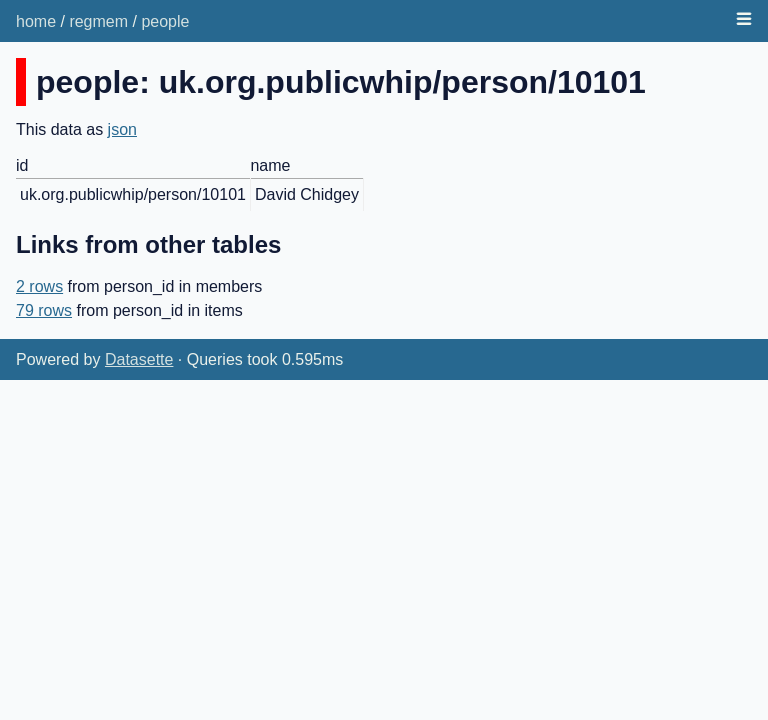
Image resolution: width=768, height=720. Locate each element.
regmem (98, 21)
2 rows (39, 286)
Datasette (139, 359)
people (165, 21)
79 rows (44, 310)
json (122, 129)
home (36, 21)
